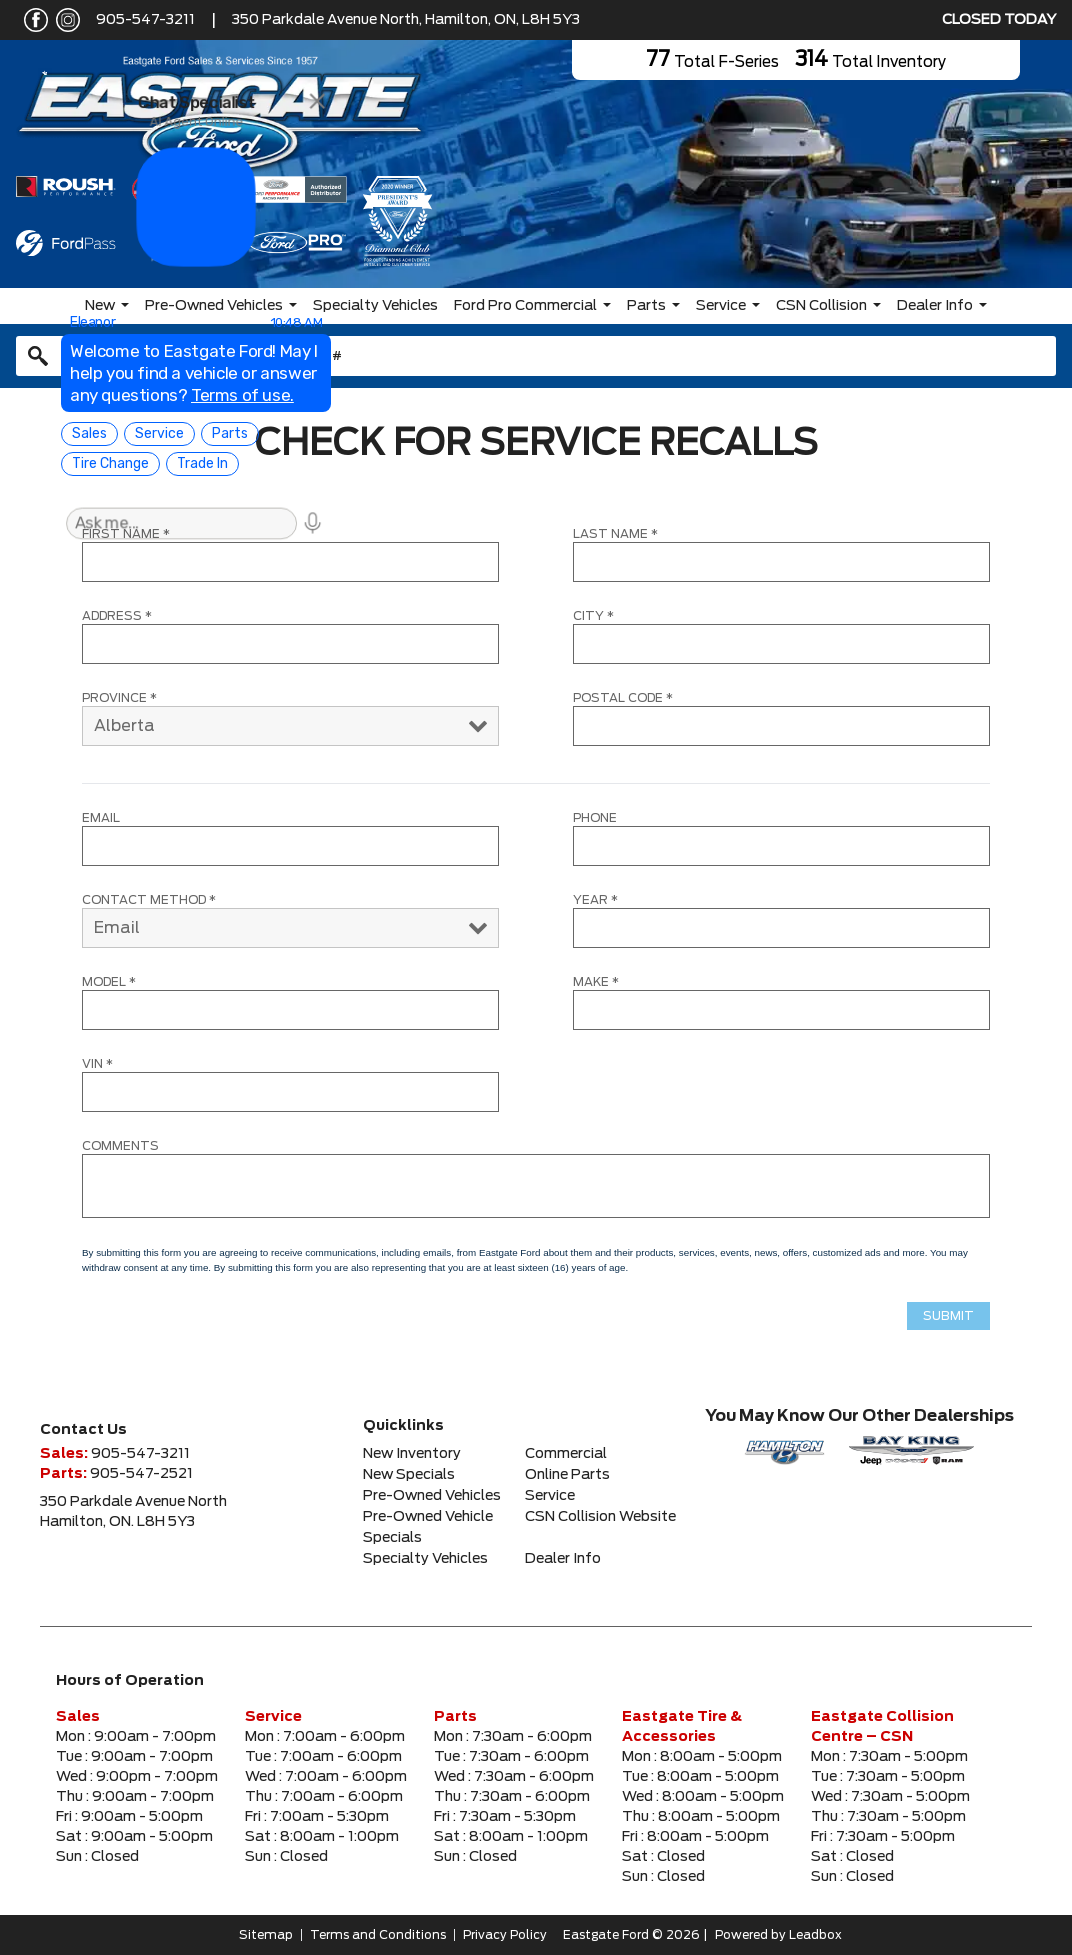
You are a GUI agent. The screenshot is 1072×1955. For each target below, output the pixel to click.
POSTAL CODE (623, 698)
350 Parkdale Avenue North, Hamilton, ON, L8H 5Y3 (406, 20)
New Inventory (412, 1454)
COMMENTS (120, 1146)
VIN (97, 1064)
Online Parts (567, 1475)
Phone (595, 818)
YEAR (595, 900)
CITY (593, 616)
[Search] (536, 356)
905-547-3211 (145, 20)
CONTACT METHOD (149, 900)
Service (721, 306)
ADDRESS (117, 616)
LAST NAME (615, 534)
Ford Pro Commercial (525, 306)
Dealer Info (935, 306)
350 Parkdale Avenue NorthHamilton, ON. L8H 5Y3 (133, 1512)
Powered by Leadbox (778, 1935)
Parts (646, 306)
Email (101, 818)
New (100, 306)
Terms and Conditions (378, 1935)
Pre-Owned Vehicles (214, 306)
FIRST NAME (126, 534)
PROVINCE (119, 698)
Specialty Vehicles (375, 306)
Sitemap (266, 1935)
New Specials (409, 1475)
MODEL (109, 982)
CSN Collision (821, 306)
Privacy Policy (505, 1935)
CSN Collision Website (600, 1517)
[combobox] (536, 356)
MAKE (596, 982)
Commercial (566, 1454)
